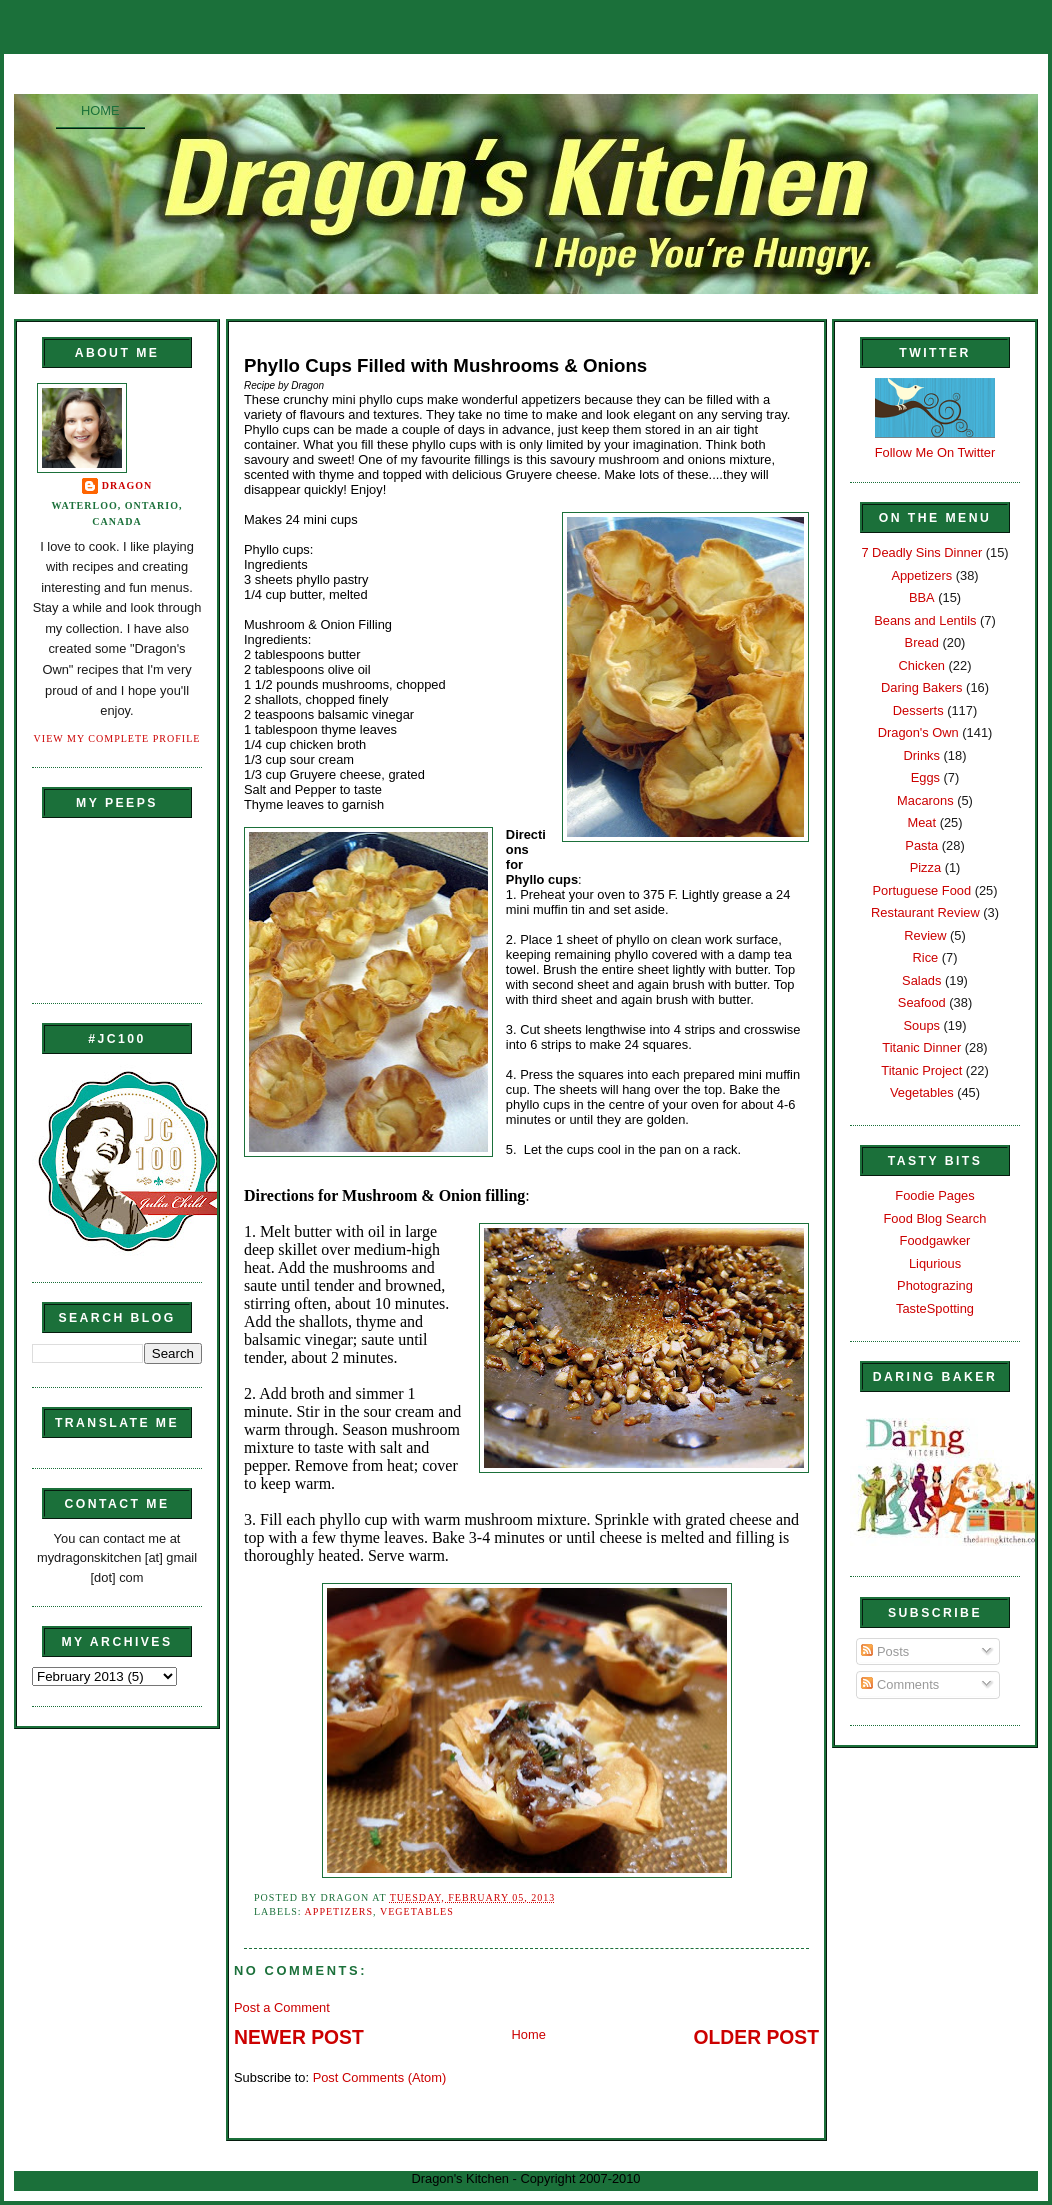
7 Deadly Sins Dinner (921, 552)
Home (100, 110)
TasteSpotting (935, 1308)
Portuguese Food (921, 890)
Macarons (925, 800)
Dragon (127, 485)
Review (925, 935)
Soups (922, 1025)
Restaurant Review (925, 912)
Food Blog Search (935, 1218)
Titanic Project (921, 1070)
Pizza (925, 867)
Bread (922, 642)
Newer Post (299, 2037)
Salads (921, 980)
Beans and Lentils (925, 620)
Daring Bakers (921, 687)
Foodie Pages (934, 1195)
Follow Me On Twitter (935, 452)
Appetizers (339, 1911)
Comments (900, 1684)
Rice (925, 957)
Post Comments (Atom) (380, 2077)
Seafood (922, 1002)
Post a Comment (282, 2007)
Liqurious (935, 1263)
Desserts (918, 710)
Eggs (925, 777)
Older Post (756, 2037)
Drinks (922, 755)
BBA (922, 597)
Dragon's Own (918, 732)
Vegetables (417, 1911)
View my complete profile (117, 738)
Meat (921, 822)
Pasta (921, 845)
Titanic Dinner (921, 1047)
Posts (885, 1651)
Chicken (922, 665)
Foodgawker (935, 1240)
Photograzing (935, 1285)
